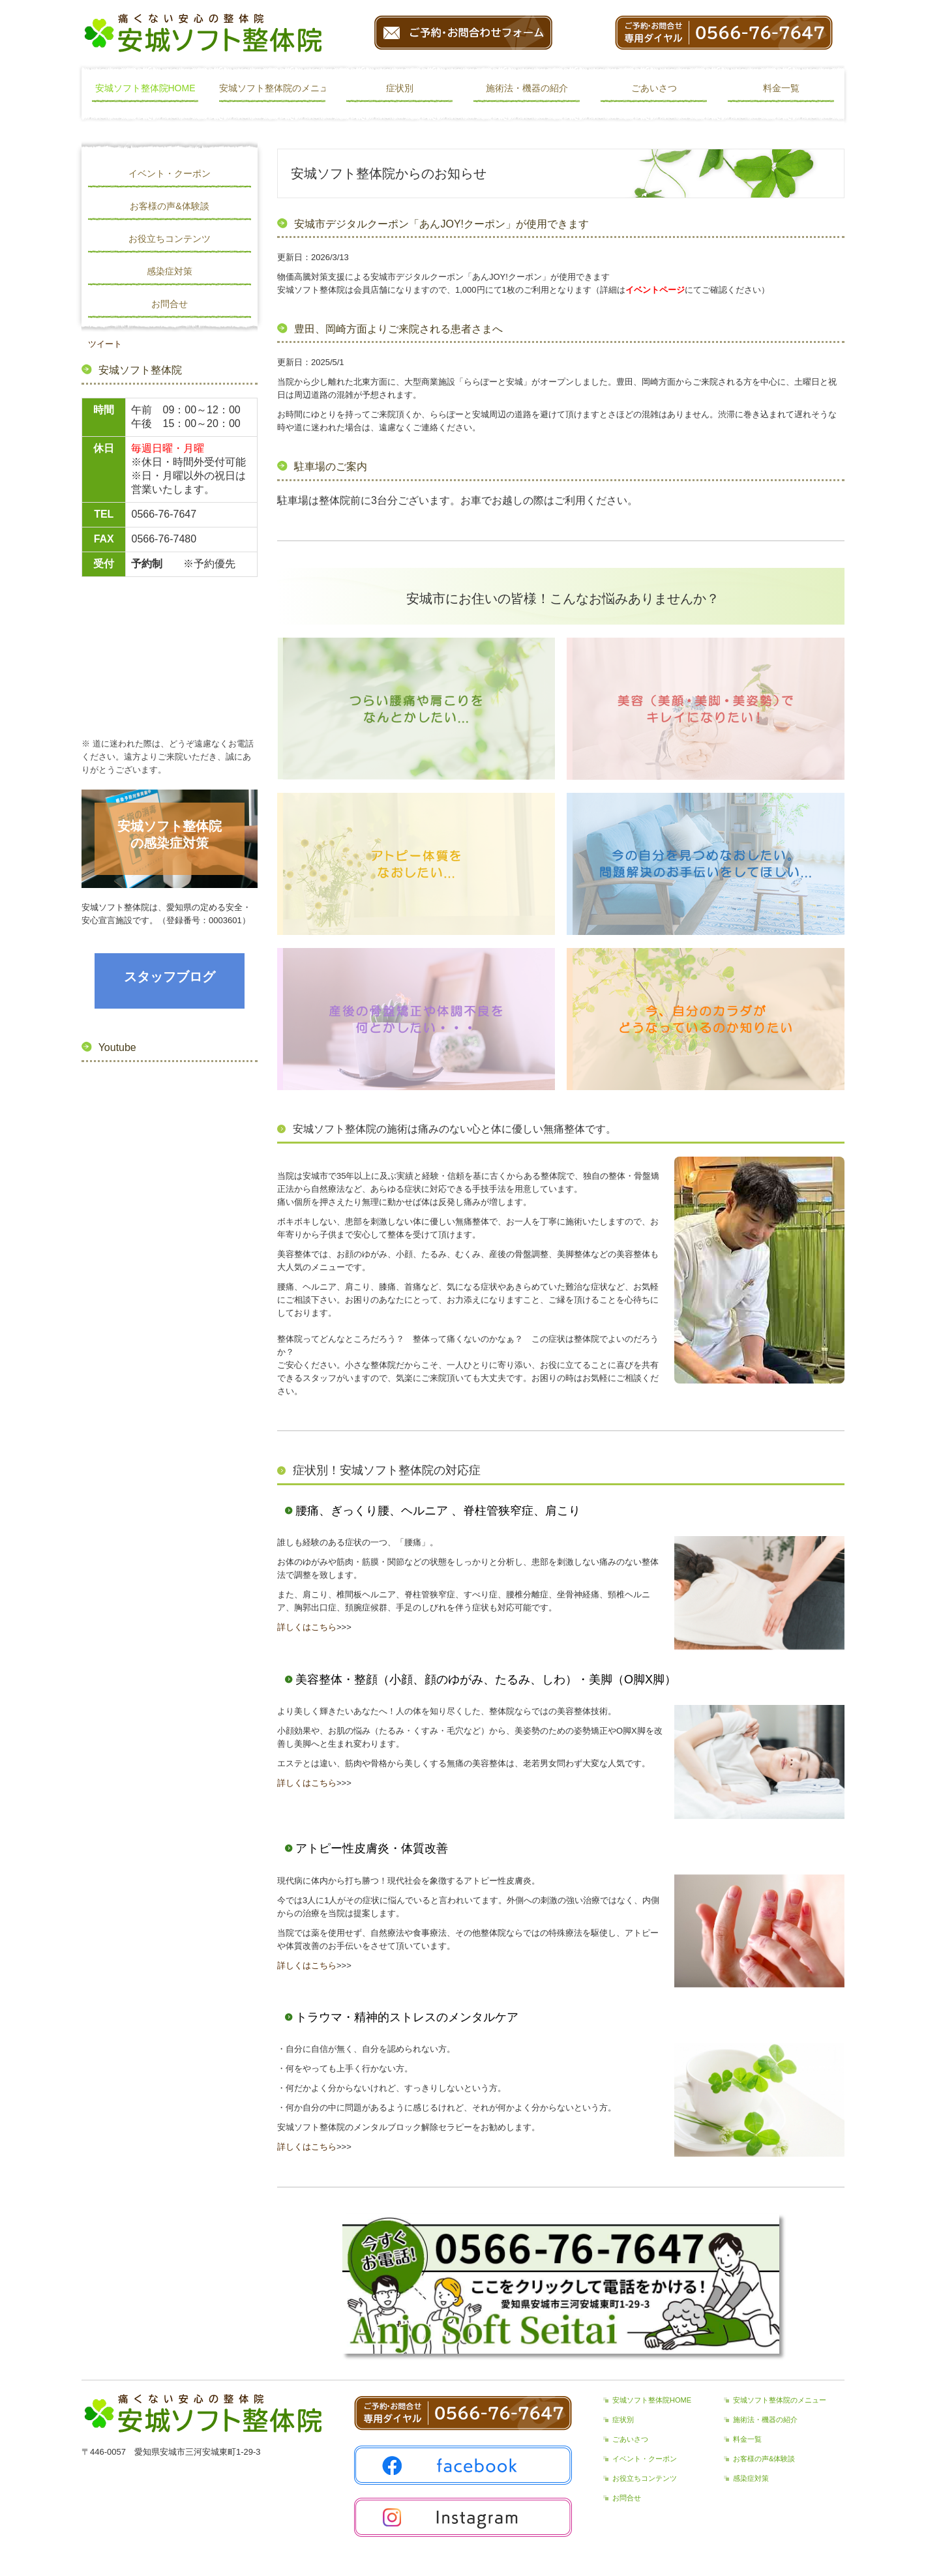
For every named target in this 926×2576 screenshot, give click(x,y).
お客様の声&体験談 (169, 206)
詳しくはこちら (306, 1627)
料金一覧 (781, 88)
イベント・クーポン (169, 173)
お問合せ (169, 304)
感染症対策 (169, 271)
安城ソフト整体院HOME (145, 88)
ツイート (105, 344)
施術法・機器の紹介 (527, 88)
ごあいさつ (654, 88)
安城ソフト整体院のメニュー (272, 88)
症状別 (399, 88)
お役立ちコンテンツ (169, 238)
